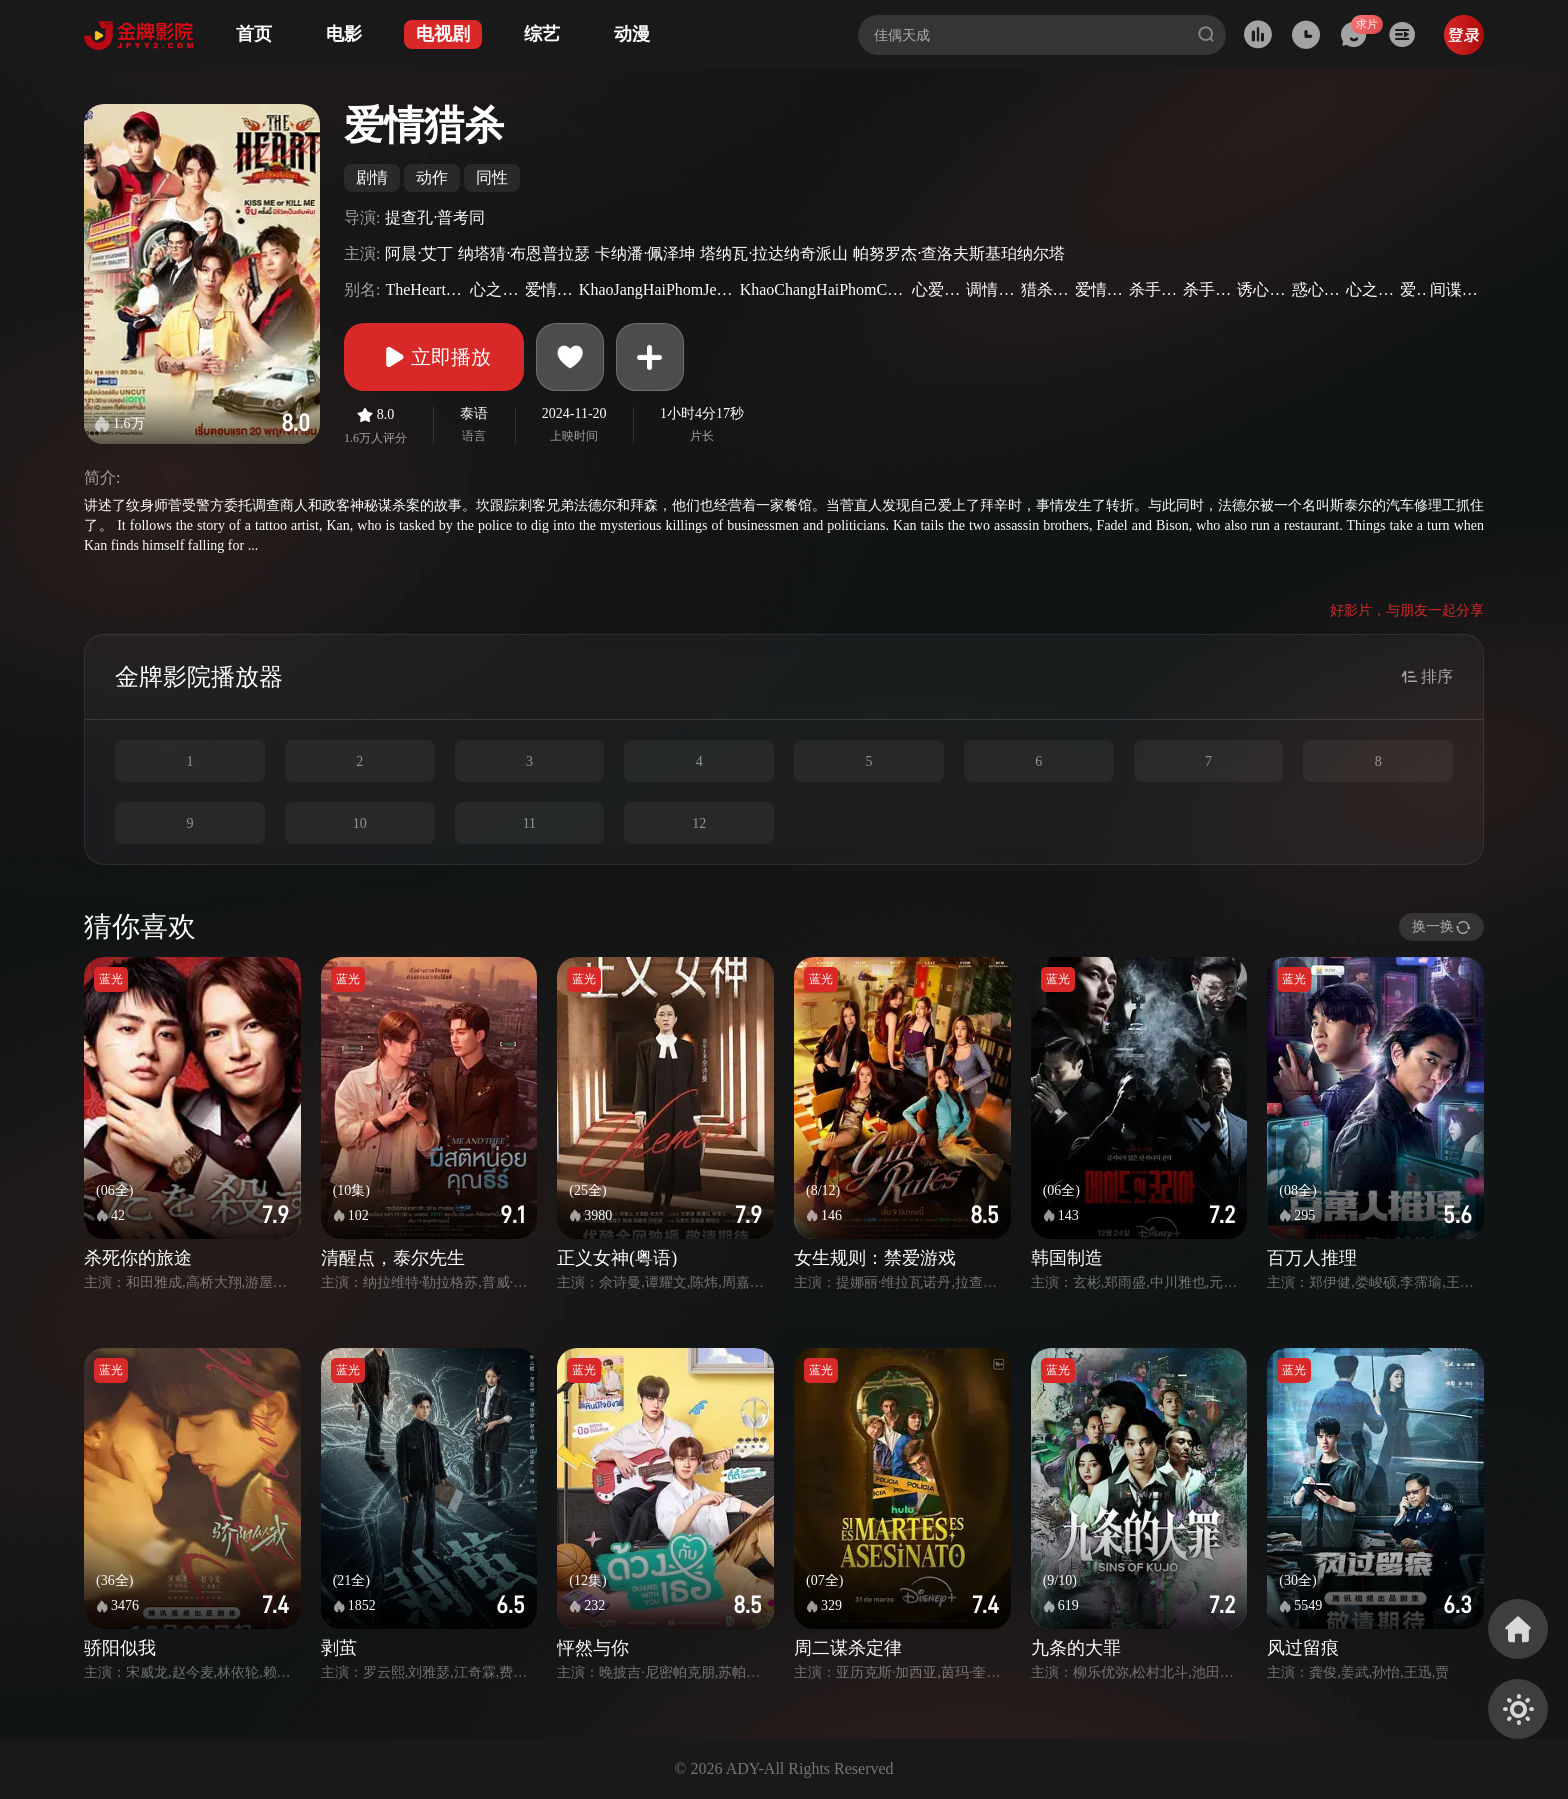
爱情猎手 (1099, 289)
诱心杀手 (1261, 289)
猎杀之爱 (1045, 289)
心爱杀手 (936, 289)
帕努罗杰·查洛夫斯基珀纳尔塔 (959, 253)
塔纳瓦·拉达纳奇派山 (774, 253)
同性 (492, 177)
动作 (432, 177)
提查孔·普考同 (435, 217)
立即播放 (434, 357)
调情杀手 (990, 289)
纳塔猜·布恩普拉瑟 (524, 253)
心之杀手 (494, 289)
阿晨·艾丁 (419, 253)
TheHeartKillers (425, 289)
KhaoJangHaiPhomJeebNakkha (657, 289)
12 (699, 823)
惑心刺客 (1316, 289)
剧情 (372, 177)
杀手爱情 (1153, 289)
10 (360, 823)
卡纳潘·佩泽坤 (645, 253)
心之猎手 (1370, 289)
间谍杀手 (1454, 289)
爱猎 (1412, 289)
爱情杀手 (549, 289)
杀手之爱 (1207, 289)
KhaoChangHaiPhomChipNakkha (823, 289)
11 (529, 823)
